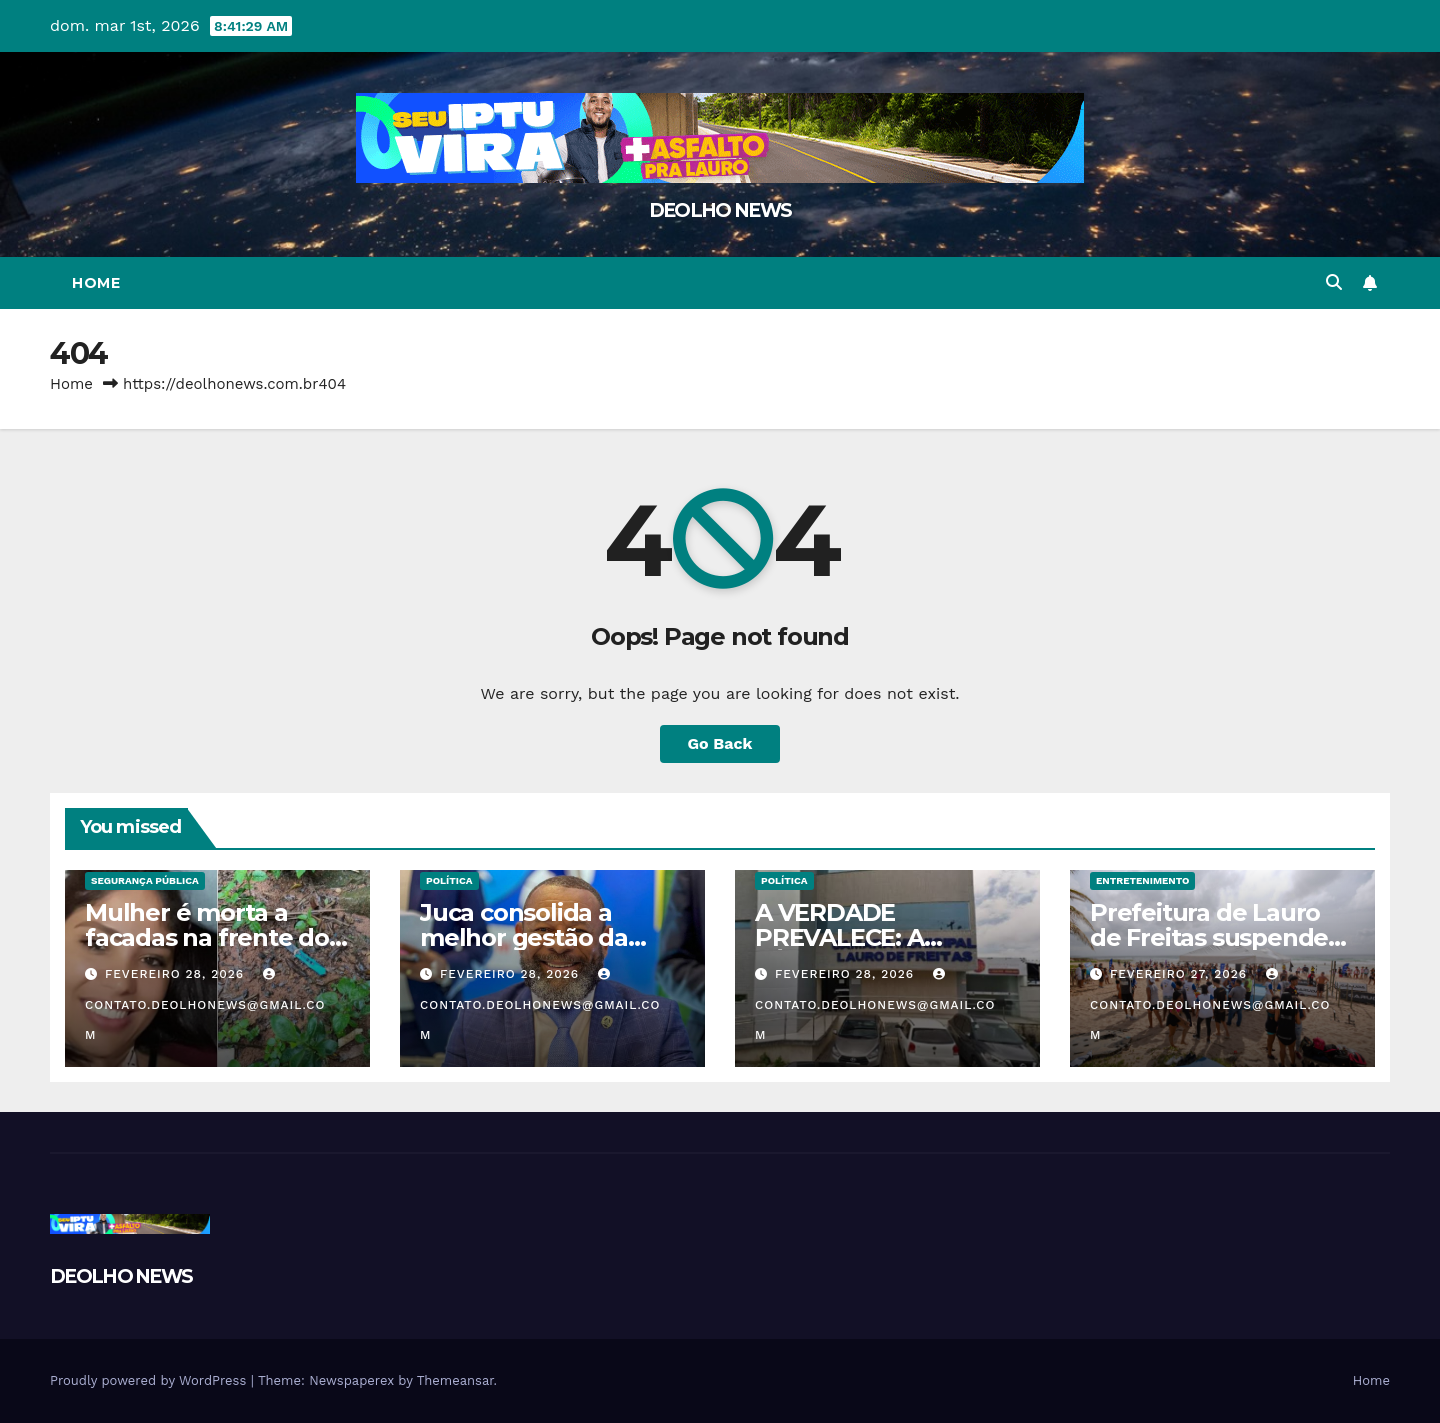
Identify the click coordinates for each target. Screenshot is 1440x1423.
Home (96, 283)
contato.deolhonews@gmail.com (205, 1005)
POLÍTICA (449, 880)
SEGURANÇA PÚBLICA (145, 880)
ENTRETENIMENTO (1142, 880)
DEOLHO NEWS (720, 210)
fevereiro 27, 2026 (1181, 974)
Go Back (720, 743)
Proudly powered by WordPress (150, 1380)
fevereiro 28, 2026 (177, 974)
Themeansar (455, 1380)
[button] (1334, 282)
